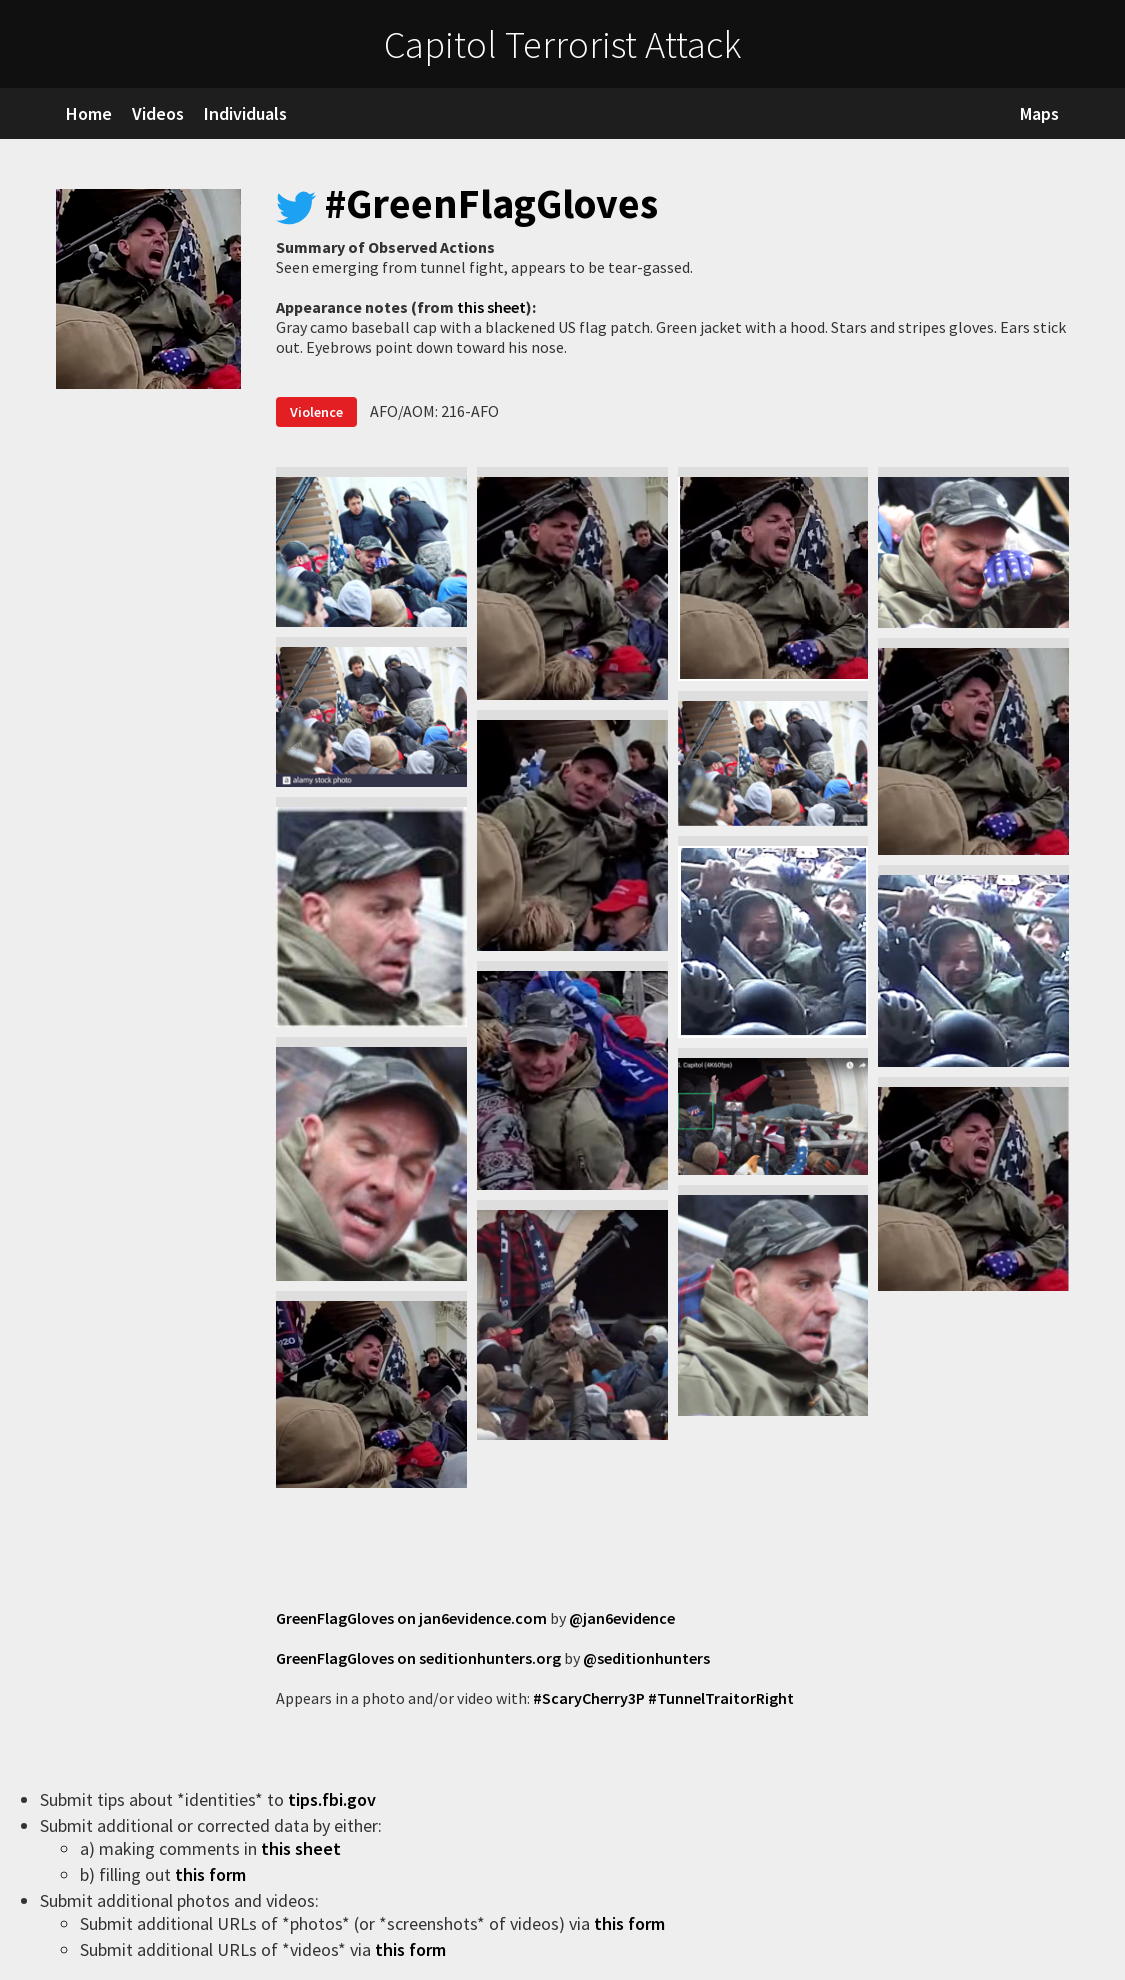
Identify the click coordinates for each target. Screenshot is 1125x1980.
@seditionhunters (646, 1658)
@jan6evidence (622, 1618)
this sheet (491, 307)
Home (89, 113)
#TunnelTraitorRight (721, 1698)
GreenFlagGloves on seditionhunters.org (418, 1658)
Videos (158, 113)
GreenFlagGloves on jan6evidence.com (411, 1618)
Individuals (245, 113)
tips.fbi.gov (334, 1799)
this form (212, 1874)
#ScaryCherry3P (589, 1698)
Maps (1039, 113)
